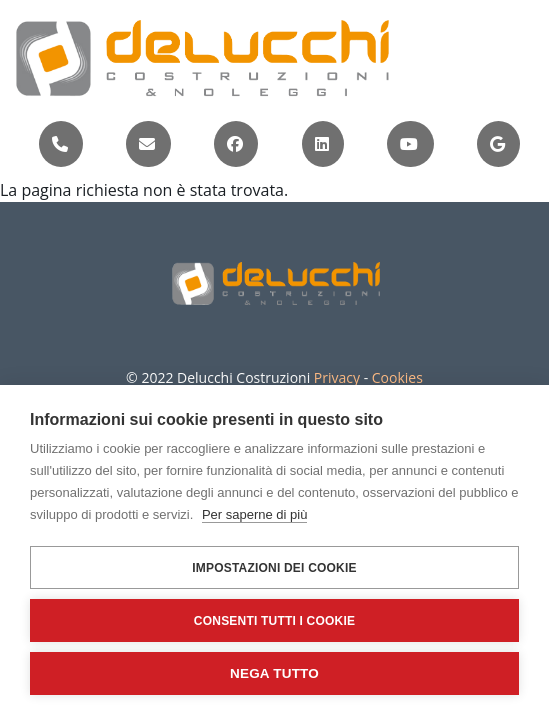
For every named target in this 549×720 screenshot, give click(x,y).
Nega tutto (274, 673)
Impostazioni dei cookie (274, 568)
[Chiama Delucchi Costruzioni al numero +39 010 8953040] (60, 144)
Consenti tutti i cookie (274, 621)
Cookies (397, 377)
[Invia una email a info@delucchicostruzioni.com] (147, 144)
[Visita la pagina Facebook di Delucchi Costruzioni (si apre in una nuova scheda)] (235, 144)
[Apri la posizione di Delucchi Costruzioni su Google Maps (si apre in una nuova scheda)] (497, 144)
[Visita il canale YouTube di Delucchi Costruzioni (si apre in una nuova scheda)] (409, 144)
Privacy (337, 377)
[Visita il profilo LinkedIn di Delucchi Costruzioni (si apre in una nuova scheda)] (322, 144)
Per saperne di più (255, 514)
